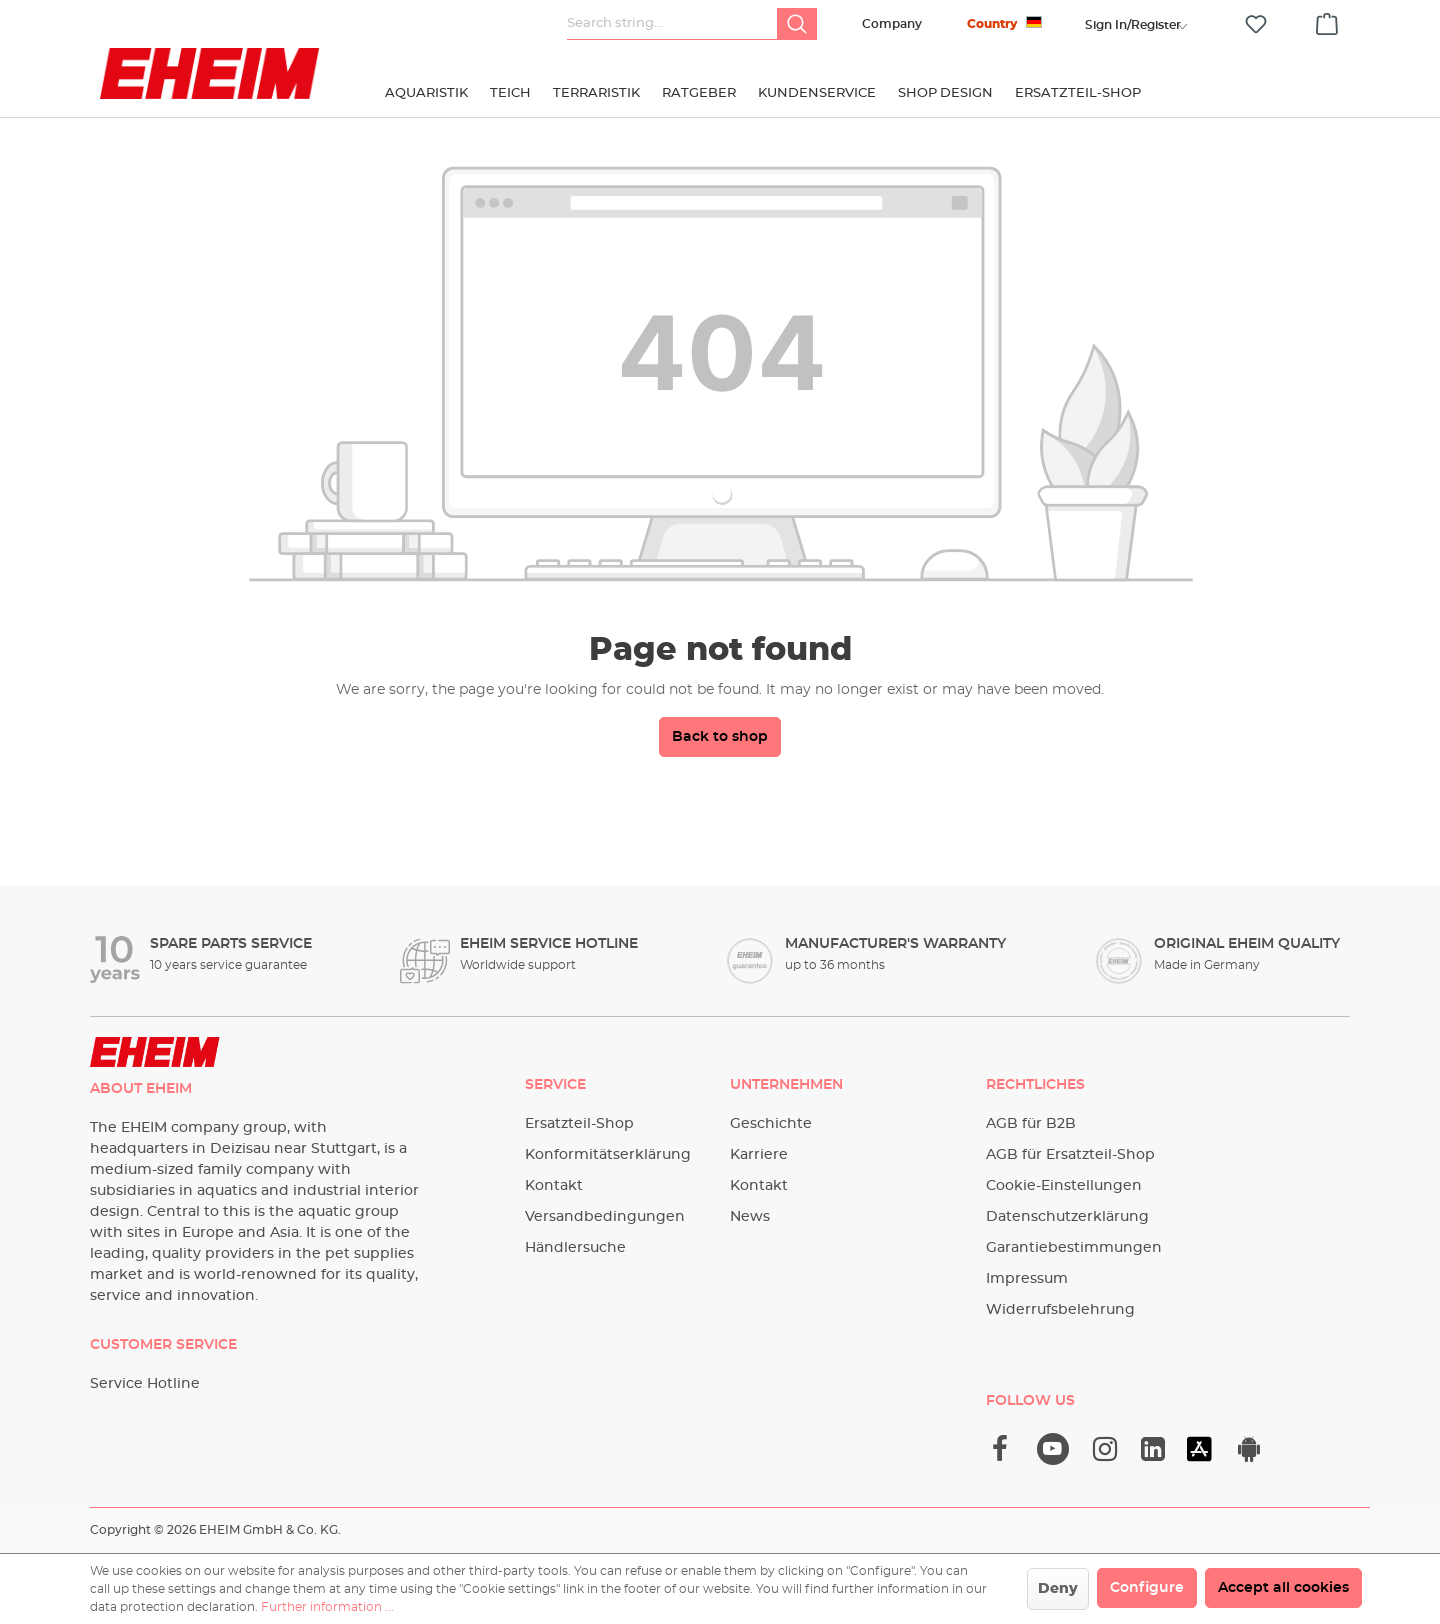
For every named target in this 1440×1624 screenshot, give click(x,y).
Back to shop (720, 737)
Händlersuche (575, 1248)
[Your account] (1133, 25)
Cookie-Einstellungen (1064, 1186)
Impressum (1027, 1279)
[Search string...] (672, 24)
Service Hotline (145, 1384)
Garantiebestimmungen (1074, 1248)
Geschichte (771, 1124)
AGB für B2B (1031, 1124)
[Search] (797, 24)
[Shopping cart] (1327, 21)
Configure (1147, 1588)
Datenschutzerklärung (1067, 1217)
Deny (1058, 1589)
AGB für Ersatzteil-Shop (1070, 1155)
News (750, 1217)
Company (892, 24)
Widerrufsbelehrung (1060, 1310)
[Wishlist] (1256, 24)
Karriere (759, 1155)
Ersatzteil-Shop (579, 1124)
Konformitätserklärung (608, 1155)
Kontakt (554, 1186)
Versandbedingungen (605, 1217)
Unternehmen (786, 1085)
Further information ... (327, 1607)
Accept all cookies (1283, 1588)
